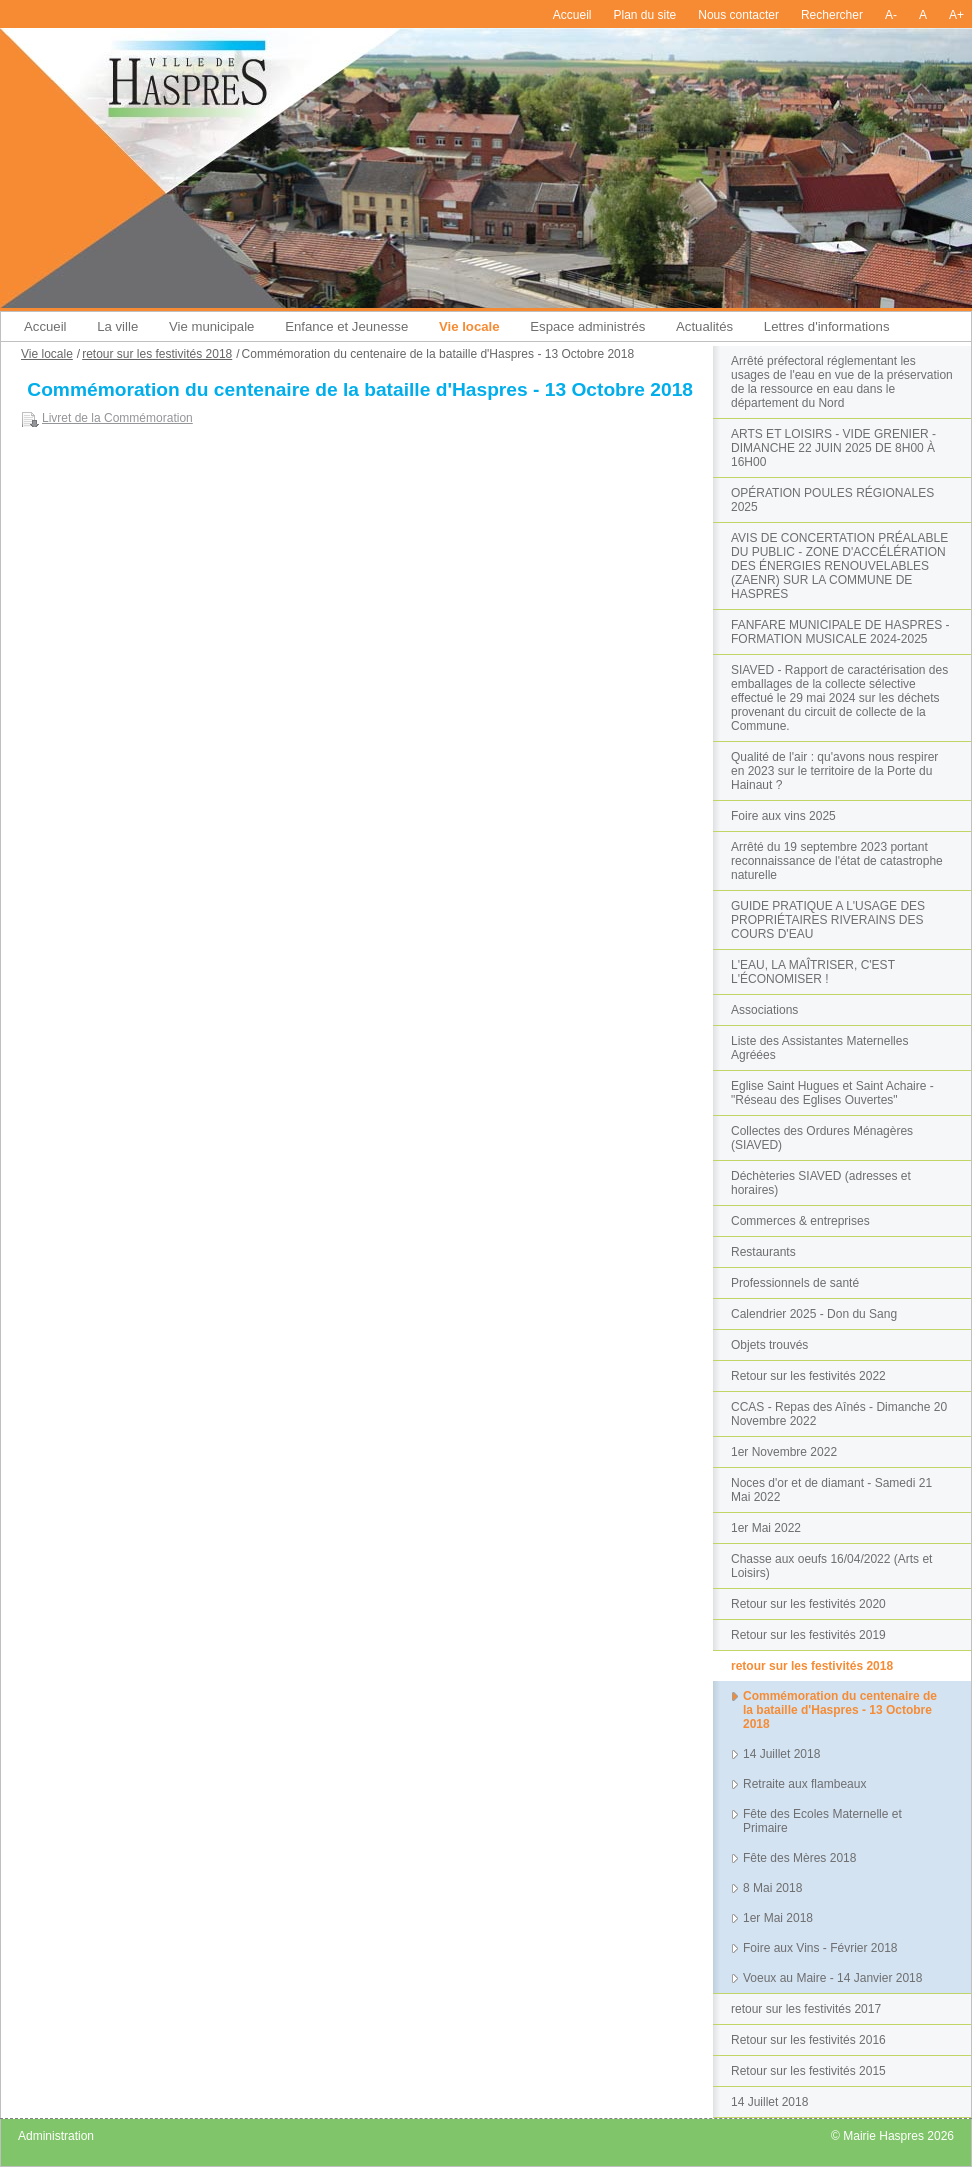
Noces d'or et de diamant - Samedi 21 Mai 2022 (831, 1490)
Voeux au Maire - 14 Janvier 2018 (832, 1978)
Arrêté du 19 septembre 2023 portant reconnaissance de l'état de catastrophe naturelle (837, 861)
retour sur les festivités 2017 (806, 2009)
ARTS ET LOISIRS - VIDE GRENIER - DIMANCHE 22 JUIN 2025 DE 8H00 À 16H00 (833, 448)
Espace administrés (587, 326)
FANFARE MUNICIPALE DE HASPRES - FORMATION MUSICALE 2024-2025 (840, 632)
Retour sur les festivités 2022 (808, 1376)
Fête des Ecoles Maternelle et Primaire (822, 1821)
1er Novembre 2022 (784, 1452)
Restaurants (763, 1252)
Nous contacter (738, 15)
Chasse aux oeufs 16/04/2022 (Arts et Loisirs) (831, 1566)
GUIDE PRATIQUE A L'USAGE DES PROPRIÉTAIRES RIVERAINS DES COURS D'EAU (828, 920)
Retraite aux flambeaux (804, 1784)
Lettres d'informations (827, 326)
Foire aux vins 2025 (783, 816)
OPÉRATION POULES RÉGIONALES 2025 (832, 500)
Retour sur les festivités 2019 (808, 1635)
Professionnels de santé (795, 1283)
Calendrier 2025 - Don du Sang (814, 1314)
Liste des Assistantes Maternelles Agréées (819, 1048)
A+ (956, 15)
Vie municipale (212, 326)
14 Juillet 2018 (781, 1754)
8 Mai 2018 (772, 1888)
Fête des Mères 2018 (799, 1858)
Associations (764, 1010)
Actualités (704, 326)
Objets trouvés (769, 1345)
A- (891, 15)
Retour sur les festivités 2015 (808, 2071)
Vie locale (469, 326)
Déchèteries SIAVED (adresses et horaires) (821, 1183)
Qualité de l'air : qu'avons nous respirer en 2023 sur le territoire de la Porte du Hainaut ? (834, 771)
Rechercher (832, 15)
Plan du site (645, 15)
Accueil (572, 15)
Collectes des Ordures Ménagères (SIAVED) (822, 1138)
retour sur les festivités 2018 (812, 1666)
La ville (117, 326)
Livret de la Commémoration (117, 418)
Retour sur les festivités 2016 (808, 2040)
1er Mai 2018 (778, 1918)
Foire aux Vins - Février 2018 (820, 1948)
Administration (56, 2136)
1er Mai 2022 (766, 1528)
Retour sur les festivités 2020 (808, 1604)
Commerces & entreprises (800, 1221)
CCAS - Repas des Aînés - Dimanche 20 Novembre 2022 (839, 1414)
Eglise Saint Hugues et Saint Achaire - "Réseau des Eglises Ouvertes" (832, 1093)
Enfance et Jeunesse (346, 326)
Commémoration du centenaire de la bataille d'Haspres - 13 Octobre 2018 (840, 1710)
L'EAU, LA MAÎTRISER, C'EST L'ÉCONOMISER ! (813, 972)
